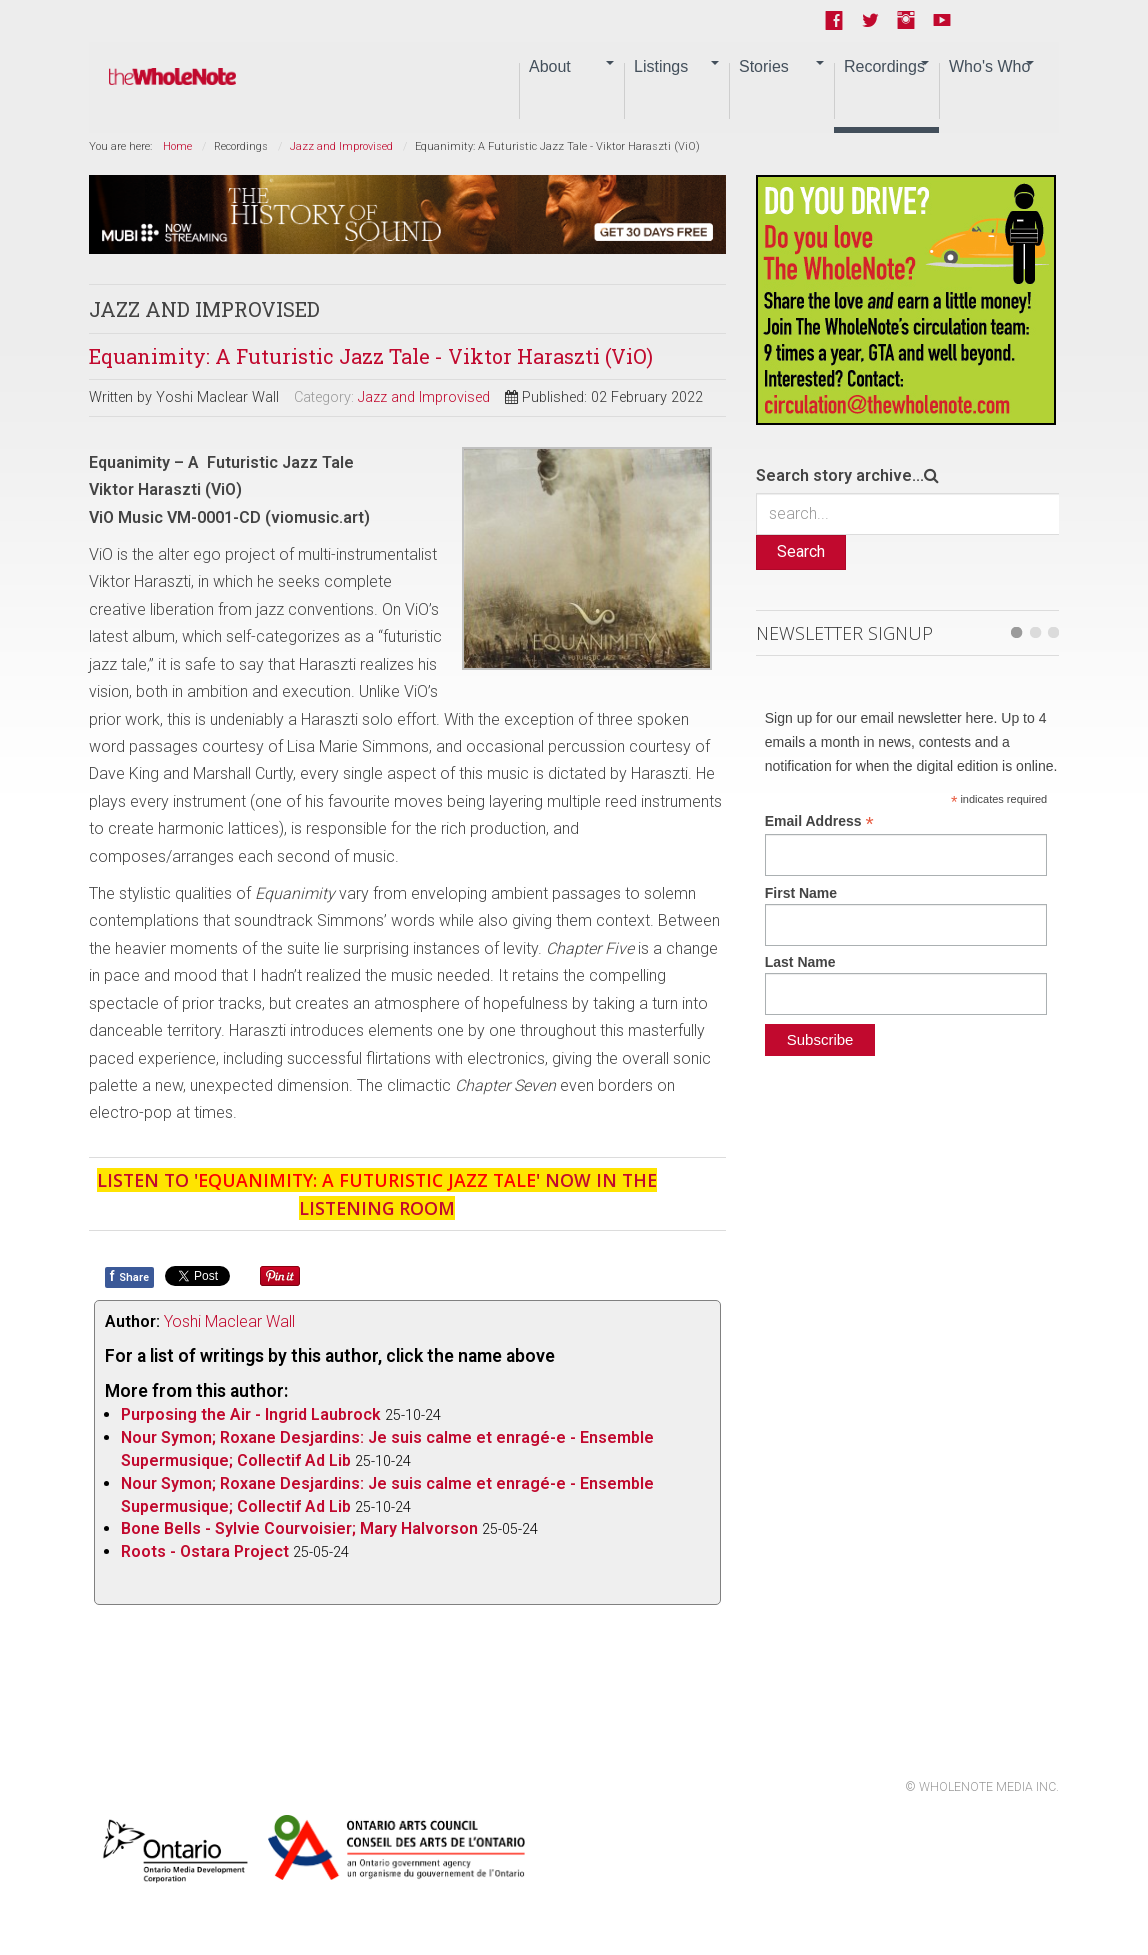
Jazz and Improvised (341, 146)
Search (801, 551)
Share (129, 1276)
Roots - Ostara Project (207, 1551)
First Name (801, 893)
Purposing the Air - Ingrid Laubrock (251, 1414)
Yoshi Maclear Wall (229, 1321)
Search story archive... (840, 475)
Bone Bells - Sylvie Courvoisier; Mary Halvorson (299, 1528)
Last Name (800, 962)
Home (177, 146)
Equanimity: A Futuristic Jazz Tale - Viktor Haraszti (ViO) (371, 356)
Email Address (819, 821)
